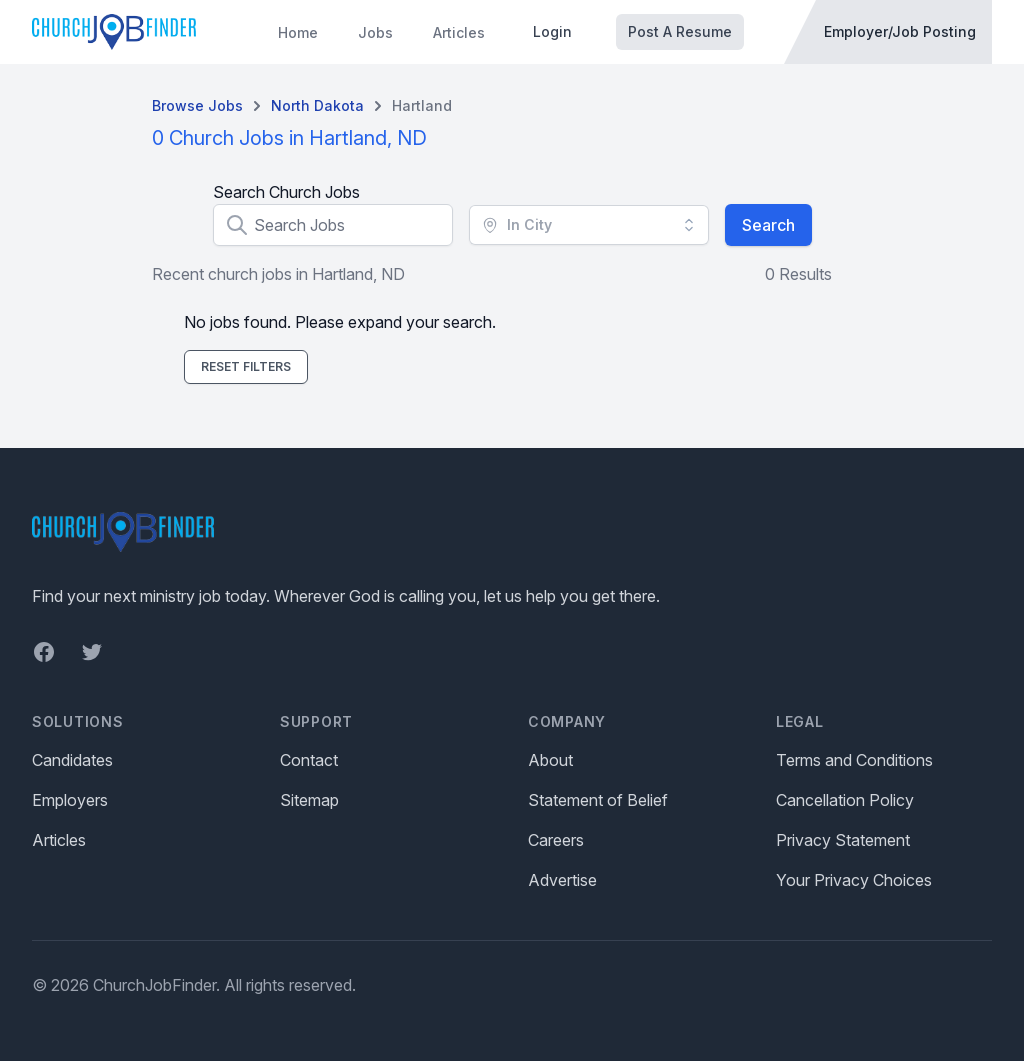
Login (552, 31)
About (550, 760)
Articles (459, 32)
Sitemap (309, 800)
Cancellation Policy (845, 800)
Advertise (562, 880)
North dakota (317, 105)
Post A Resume (680, 31)
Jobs (375, 32)
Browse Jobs (197, 105)
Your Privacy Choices (854, 880)
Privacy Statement (843, 840)
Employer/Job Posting (900, 31)
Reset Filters (246, 366)
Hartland (422, 105)
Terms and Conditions (854, 760)
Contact (309, 760)
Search (768, 225)
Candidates (72, 760)
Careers (556, 840)
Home (298, 32)
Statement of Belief (598, 800)
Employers (70, 800)
